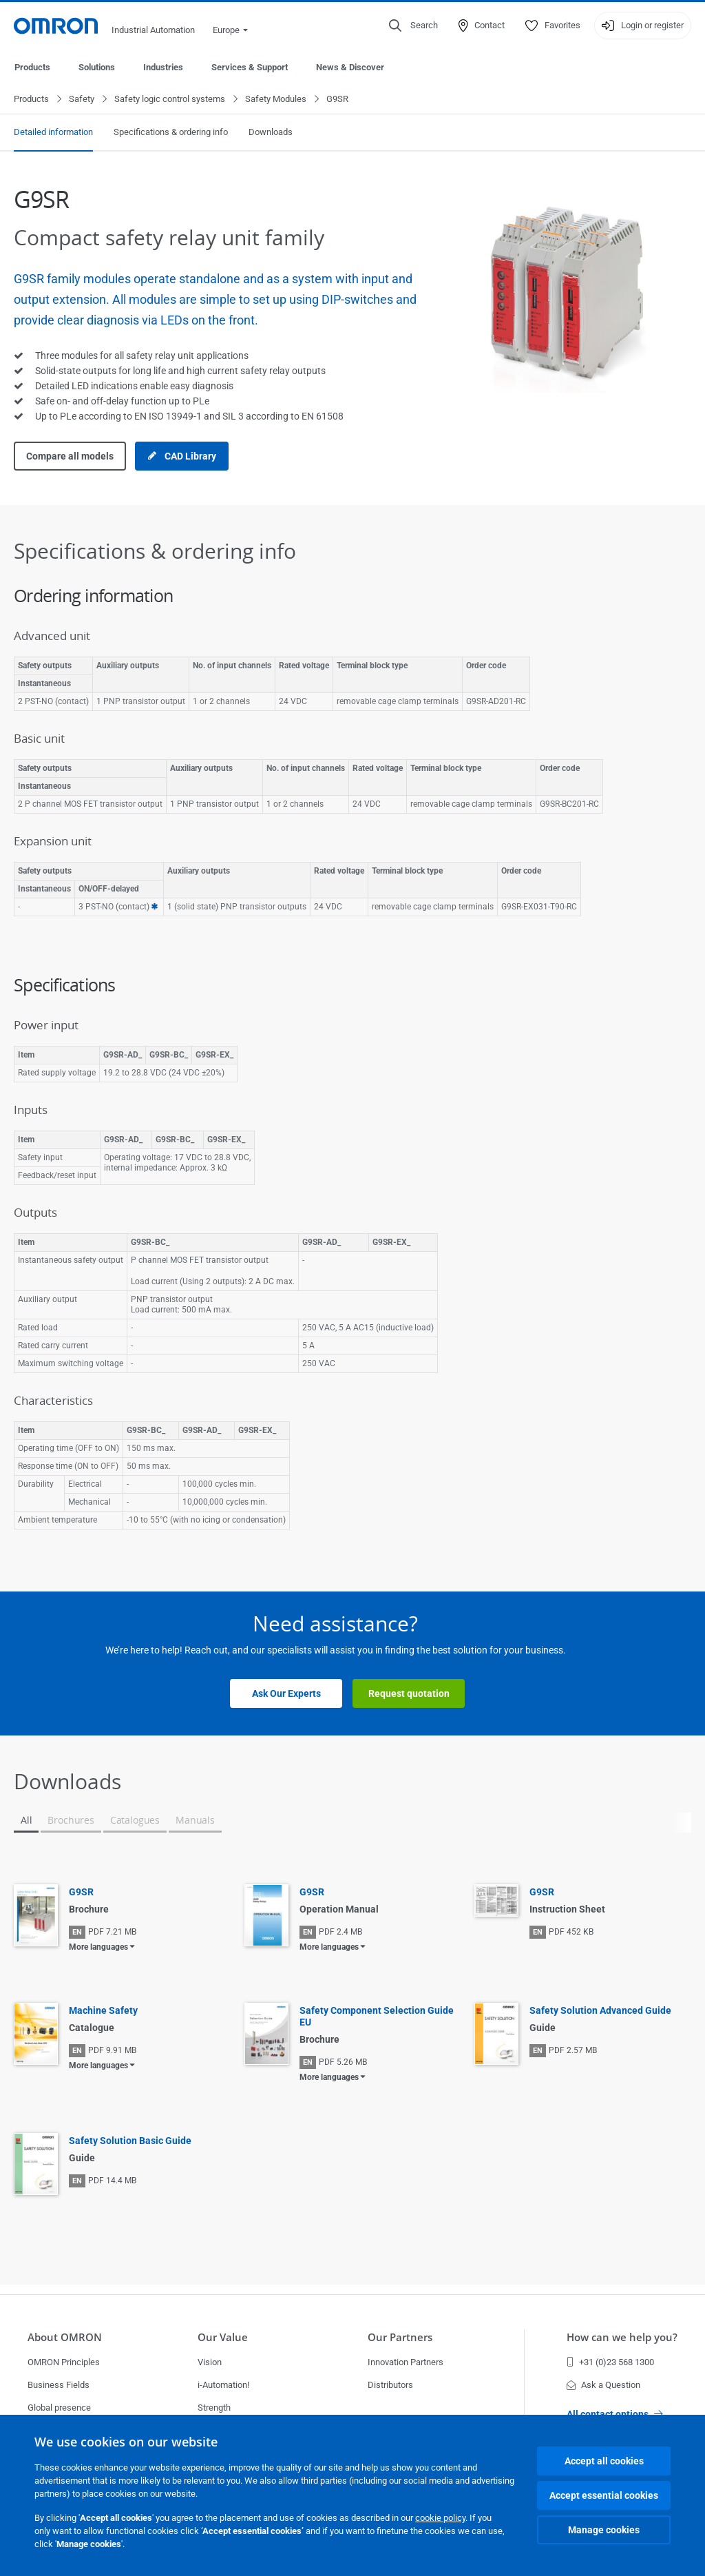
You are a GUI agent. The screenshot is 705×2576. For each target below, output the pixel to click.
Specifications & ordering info (171, 132)
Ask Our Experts (286, 1694)
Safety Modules (275, 99)
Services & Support (249, 67)
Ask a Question (603, 2385)
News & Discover (350, 67)
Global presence (59, 2407)
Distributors (390, 2385)
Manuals (195, 1820)
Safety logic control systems (169, 99)
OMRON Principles (64, 2362)
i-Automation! (223, 2385)
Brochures (71, 1820)
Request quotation (409, 1694)
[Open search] (413, 25)
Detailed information (53, 132)
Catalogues (135, 1820)
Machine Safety (103, 2011)
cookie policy (440, 2518)
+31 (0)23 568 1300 (610, 2362)
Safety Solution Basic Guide (130, 2141)
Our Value (223, 2337)
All (26, 1820)
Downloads (271, 132)
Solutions (96, 67)
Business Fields (59, 2385)
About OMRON (65, 2337)
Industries (163, 67)
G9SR (81, 1892)
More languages (98, 1947)
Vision (210, 2362)
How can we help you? (622, 2337)
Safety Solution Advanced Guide (600, 2011)
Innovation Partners (405, 2362)
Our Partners (400, 2337)
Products (32, 67)
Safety (81, 99)
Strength (214, 2407)
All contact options (615, 2414)
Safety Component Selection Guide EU (376, 2017)
